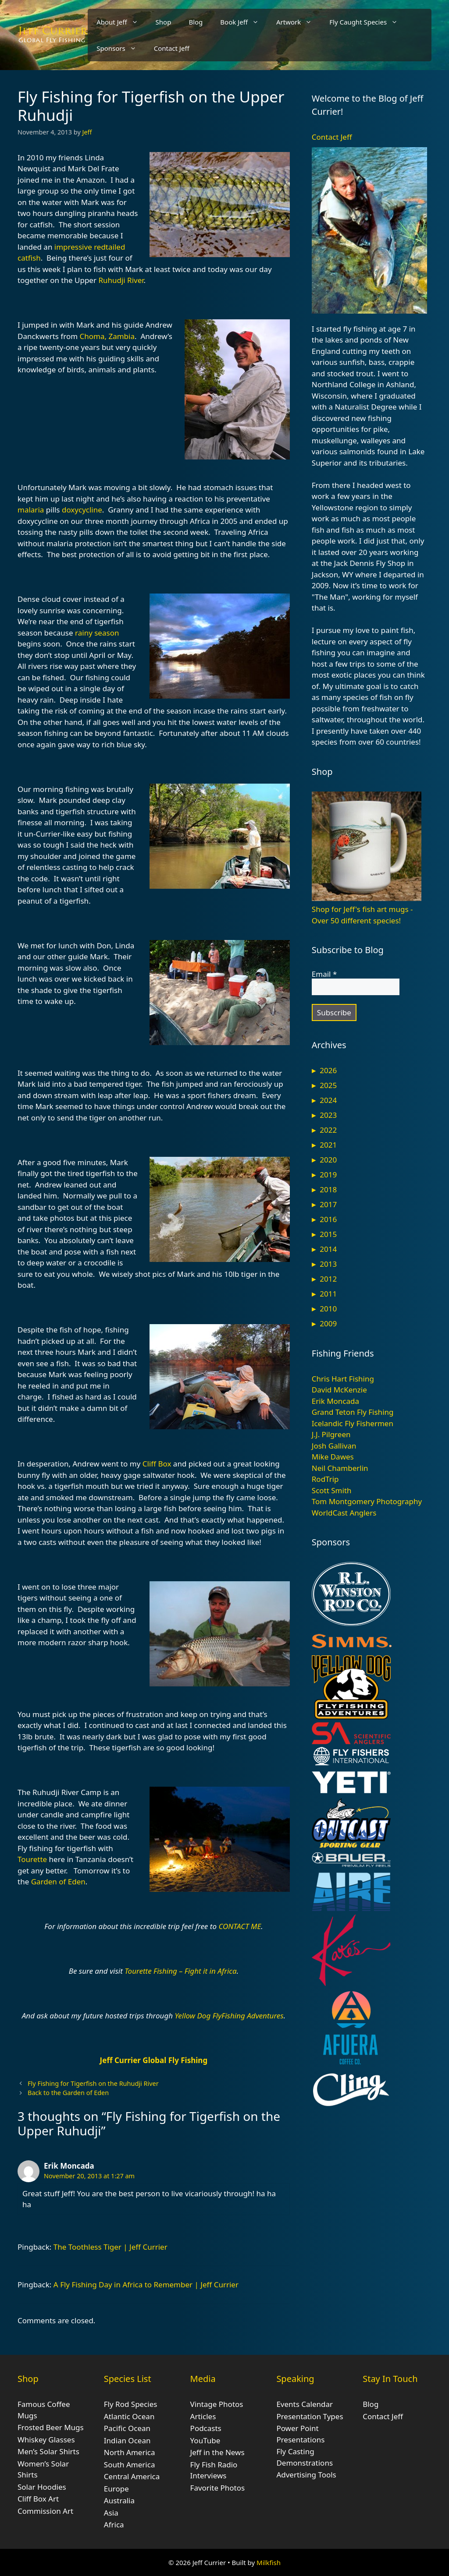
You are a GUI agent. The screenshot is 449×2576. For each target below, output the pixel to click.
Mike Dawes (333, 1457)
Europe (116, 2489)
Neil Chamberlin (340, 1468)
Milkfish (269, 2562)
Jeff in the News (217, 2452)
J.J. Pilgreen (331, 1434)
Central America (132, 2476)
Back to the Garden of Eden (68, 2092)
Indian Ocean (127, 2440)
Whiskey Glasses (46, 2440)
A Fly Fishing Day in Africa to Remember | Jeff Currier (146, 2284)
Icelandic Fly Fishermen (352, 1423)
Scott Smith (332, 1490)
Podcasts (205, 2428)
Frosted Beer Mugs (51, 2427)
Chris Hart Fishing (343, 1379)
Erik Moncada (69, 2166)
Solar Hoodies (42, 2487)
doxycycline (82, 510)
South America (129, 2464)
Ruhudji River (120, 280)
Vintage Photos (216, 2404)
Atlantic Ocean (129, 2416)
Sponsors (120, 48)
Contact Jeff (171, 48)
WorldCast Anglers (344, 1513)
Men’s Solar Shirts (48, 2451)
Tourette (32, 1859)
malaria (31, 510)
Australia (119, 2500)
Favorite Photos (217, 2488)
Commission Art (45, 2511)
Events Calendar (304, 2404)
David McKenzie (339, 1390)
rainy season (97, 633)
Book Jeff (243, 22)
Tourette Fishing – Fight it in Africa (180, 1971)
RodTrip (325, 1479)
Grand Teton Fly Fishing (353, 1412)
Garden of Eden (58, 1881)
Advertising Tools (306, 2475)
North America (129, 2452)
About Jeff (121, 22)
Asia (111, 2513)
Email (324, 974)
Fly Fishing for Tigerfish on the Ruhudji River (93, 2083)
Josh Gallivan (334, 1446)
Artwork (298, 22)
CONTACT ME (239, 1926)
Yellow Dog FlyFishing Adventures (229, 2016)
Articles (203, 2416)
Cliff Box (157, 1464)
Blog (196, 22)
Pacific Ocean (127, 2428)
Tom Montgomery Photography (367, 1501)
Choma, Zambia (107, 336)
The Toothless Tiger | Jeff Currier (110, 2247)
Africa (114, 2524)
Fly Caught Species (367, 22)
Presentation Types (309, 2416)
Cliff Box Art (38, 2499)
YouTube (205, 2440)
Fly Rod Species (130, 2404)
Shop (163, 22)
